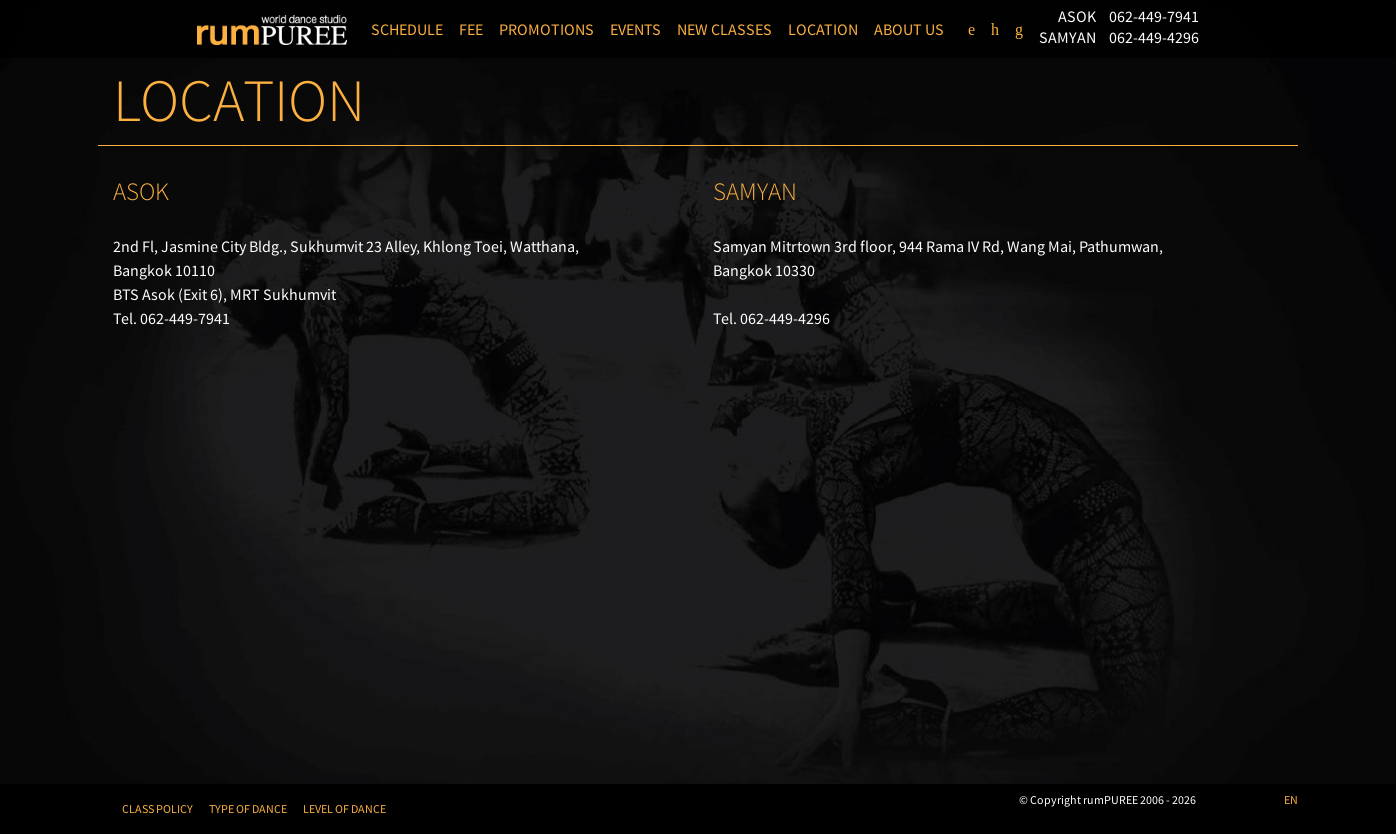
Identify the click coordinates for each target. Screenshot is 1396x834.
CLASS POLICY (157, 808)
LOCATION (823, 29)
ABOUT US (909, 29)
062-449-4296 (1154, 37)
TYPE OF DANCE (248, 808)
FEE (471, 29)
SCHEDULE (407, 29)
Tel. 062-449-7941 (171, 318)
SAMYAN (1069, 37)
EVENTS (635, 29)
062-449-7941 (1154, 16)
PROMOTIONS (546, 29)
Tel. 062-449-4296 (771, 318)
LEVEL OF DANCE (344, 808)
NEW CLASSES (724, 29)
